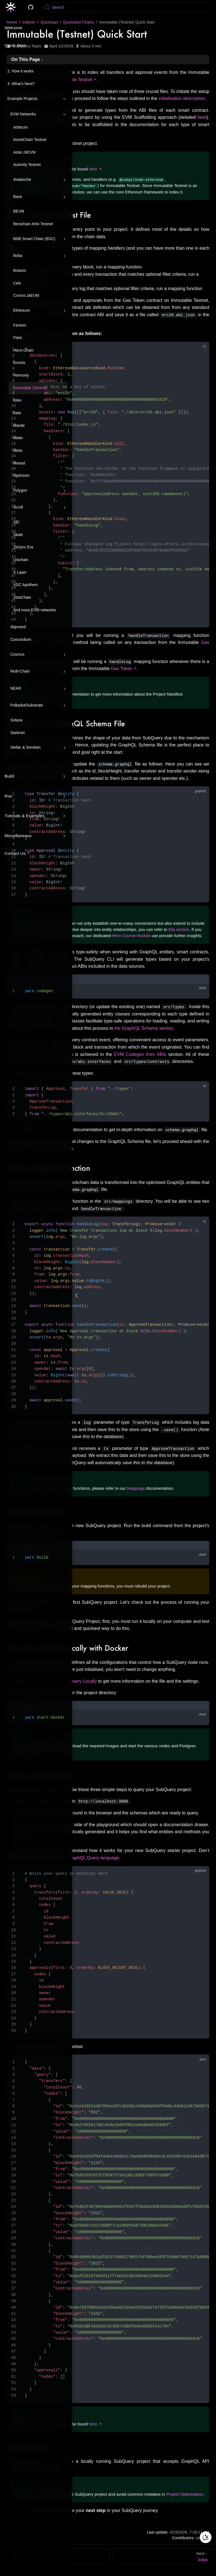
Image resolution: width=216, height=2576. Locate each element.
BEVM (18, 211)
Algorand (18, 627)
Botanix (19, 270)
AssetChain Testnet (29, 140)
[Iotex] (161, 2556)
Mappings (136, 1488)
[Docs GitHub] (30, 7)
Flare (17, 338)
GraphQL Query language (93, 1857)
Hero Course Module (131, 935)
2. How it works (20, 71)
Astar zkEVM (24, 152)
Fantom (19, 325)
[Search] (127, 7)
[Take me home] (12, 7)
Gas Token (121, 668)
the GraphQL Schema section (143, 1028)
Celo (17, 283)
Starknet (17, 733)
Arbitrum (20, 127)
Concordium (20, 639)
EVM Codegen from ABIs (140, 1054)
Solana (16, 720)
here (201, 117)
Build (9, 776)
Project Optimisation (184, 2494)
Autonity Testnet (27, 165)
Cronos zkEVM (26, 295)
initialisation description (182, 98)
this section (178, 929)
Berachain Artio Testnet (33, 224)
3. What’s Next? (21, 84)
